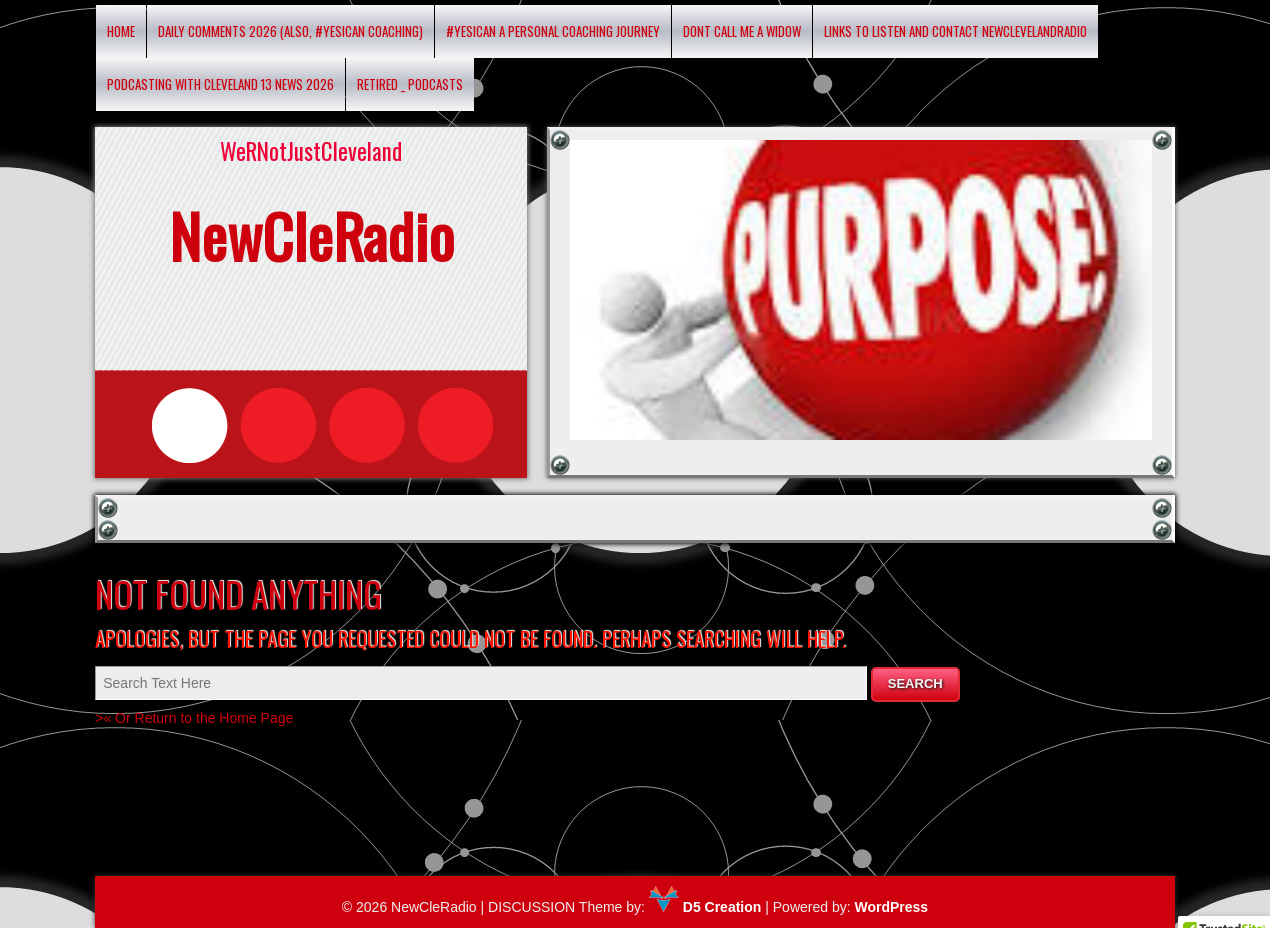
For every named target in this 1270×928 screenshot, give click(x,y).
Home (121, 31)
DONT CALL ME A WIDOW (742, 31)
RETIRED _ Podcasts (410, 84)
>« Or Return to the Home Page (194, 718)
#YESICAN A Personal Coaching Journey (553, 31)
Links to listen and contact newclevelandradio (955, 31)
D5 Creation (705, 907)
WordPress (891, 907)
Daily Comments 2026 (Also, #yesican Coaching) (290, 31)
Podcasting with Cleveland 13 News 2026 (220, 84)
